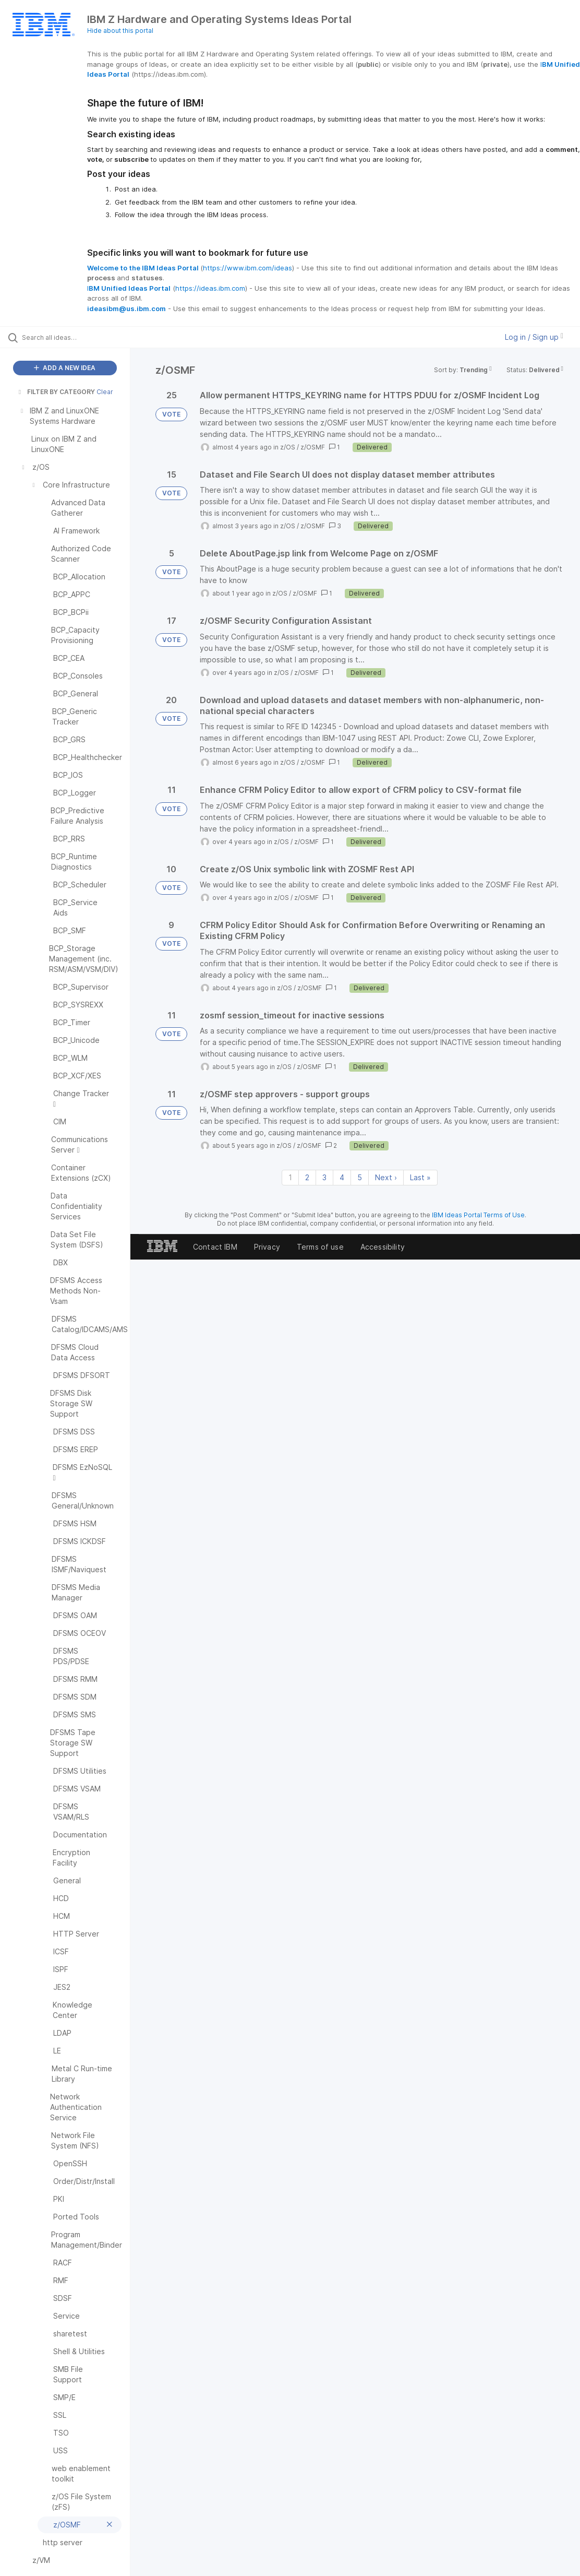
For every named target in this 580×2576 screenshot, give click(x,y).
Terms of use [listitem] (320, 1246)
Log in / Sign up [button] (534, 337)
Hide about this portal (120, 30)
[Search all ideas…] (71, 337)
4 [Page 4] (342, 1177)
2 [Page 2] (307, 1177)
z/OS (287, 447)
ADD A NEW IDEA (64, 368)
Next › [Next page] (386, 1177)
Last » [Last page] (420, 1177)
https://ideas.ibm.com (210, 288)
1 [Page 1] (290, 1177)
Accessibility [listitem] (382, 1246)
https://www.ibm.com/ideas (247, 268)
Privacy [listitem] (267, 1246)
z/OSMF (312, 447)
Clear (104, 392)
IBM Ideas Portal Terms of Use (478, 1215)
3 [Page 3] (324, 1177)
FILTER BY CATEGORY (56, 392)
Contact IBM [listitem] (215, 1246)
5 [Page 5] (359, 1177)
